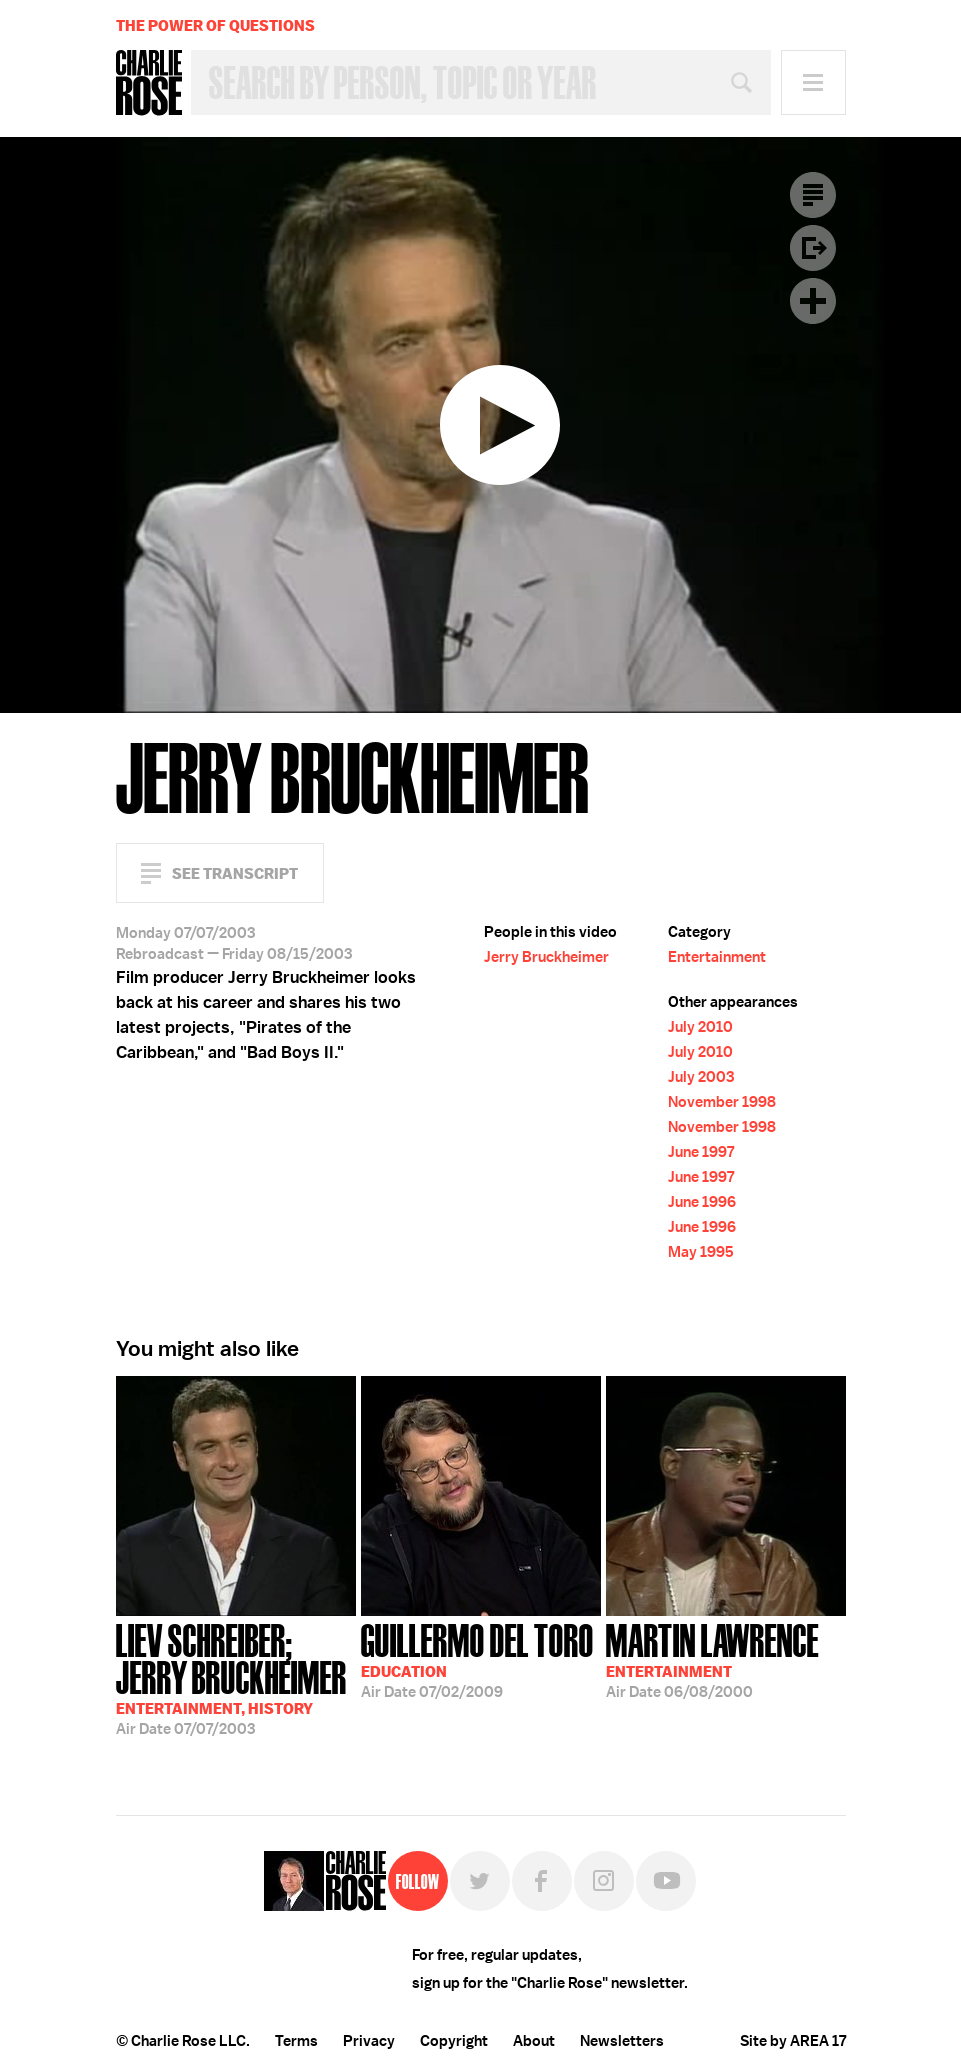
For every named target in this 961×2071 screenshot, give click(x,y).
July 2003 (701, 1077)
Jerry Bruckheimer (546, 957)
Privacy (369, 2041)
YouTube (666, 1881)
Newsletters (622, 2041)
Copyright (454, 2041)
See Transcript (235, 873)
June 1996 (702, 1202)
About (534, 2041)
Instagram (604, 1881)
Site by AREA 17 (793, 2041)
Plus (813, 301)
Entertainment (717, 957)
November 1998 (722, 1102)
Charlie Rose (149, 83)
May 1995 (701, 1252)
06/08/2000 (712, 1659)
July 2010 (700, 1027)
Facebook (542, 1881)
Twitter (480, 1881)
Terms (296, 2041)
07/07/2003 (236, 1677)
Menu (813, 82)
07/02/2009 (477, 1659)
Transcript (813, 195)
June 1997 (701, 1152)
